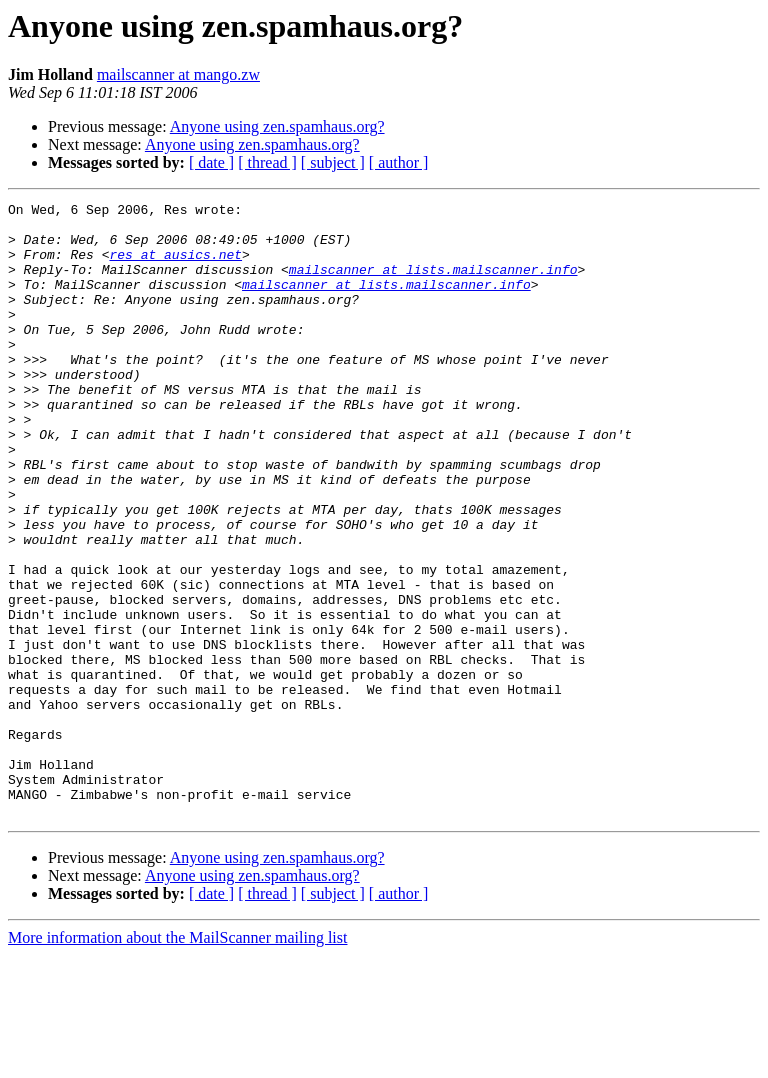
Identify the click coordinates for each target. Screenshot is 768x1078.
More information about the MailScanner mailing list (177, 1060)
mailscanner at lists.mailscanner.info (433, 284)
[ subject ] (333, 162)
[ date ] (211, 162)
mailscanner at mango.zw (178, 74)
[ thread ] (267, 162)
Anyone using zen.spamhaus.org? (277, 126)
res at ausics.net (175, 266)
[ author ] (399, 162)
